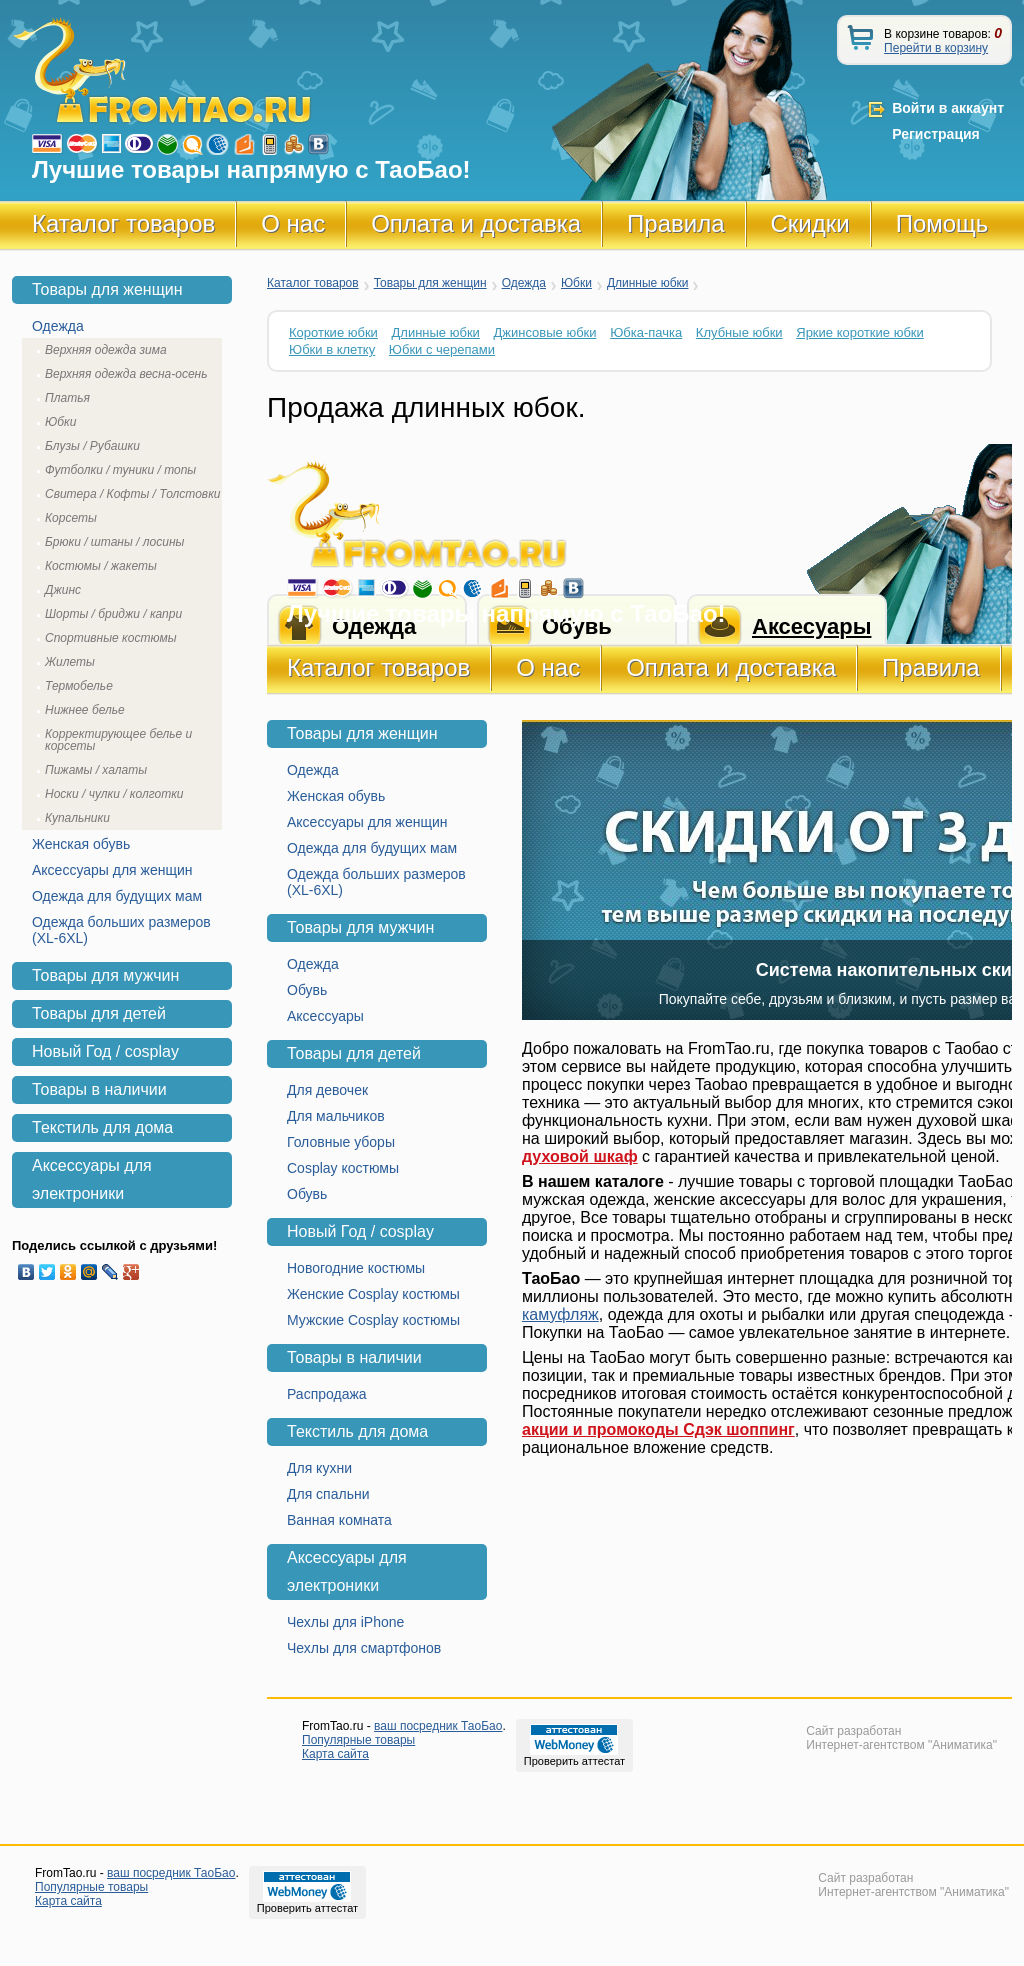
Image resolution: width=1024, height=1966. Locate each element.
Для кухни (319, 1468)
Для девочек (327, 1090)
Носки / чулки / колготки (114, 794)
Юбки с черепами (442, 349)
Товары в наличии (354, 1357)
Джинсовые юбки (544, 332)
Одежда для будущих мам (372, 848)
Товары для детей (354, 1053)
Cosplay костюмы (343, 1168)
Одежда (524, 283)
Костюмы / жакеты (101, 566)
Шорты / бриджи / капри (113, 614)
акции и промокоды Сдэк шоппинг (658, 1429)
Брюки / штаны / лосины (114, 542)
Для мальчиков (336, 1116)
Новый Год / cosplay (360, 1231)
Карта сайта (335, 1754)
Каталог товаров (123, 223)
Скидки (810, 223)
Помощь (942, 223)
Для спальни (328, 1494)
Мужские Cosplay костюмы (373, 1320)
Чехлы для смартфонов (364, 1648)
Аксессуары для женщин (367, 822)
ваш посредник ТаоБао (438, 1726)
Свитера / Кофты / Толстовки (132, 494)
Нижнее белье (85, 710)
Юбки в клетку (332, 349)
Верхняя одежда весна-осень (126, 374)
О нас (293, 223)
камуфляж (560, 1314)
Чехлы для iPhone (345, 1622)
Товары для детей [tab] (99, 1013)
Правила (675, 223)
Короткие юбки (333, 332)
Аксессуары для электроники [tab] (92, 1179)
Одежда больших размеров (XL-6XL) (376, 882)
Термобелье (79, 686)
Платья (67, 398)
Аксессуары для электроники (347, 1571)
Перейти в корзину (936, 48)
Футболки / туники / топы (120, 470)
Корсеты (71, 518)
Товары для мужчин (360, 927)
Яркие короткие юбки (860, 332)
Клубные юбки (739, 332)
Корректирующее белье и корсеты (118, 740)
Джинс (63, 590)
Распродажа (327, 1394)
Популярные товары (358, 1740)
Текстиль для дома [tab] (102, 1127)
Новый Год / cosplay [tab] (105, 1051)
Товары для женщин (430, 283)
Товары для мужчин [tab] (105, 975)
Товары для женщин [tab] (107, 289)
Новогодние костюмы (356, 1268)
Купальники (77, 818)
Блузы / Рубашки (92, 446)
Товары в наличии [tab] (99, 1089)
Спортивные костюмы (110, 638)
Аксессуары (325, 1016)
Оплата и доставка (476, 223)
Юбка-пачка (646, 332)
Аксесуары (811, 626)
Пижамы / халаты (96, 770)
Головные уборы (341, 1142)
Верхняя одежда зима (106, 350)
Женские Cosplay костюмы (373, 1294)
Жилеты (70, 662)
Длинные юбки (648, 283)
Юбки (576, 283)
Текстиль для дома (357, 1431)
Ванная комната (339, 1520)
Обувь (307, 990)
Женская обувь (336, 796)
